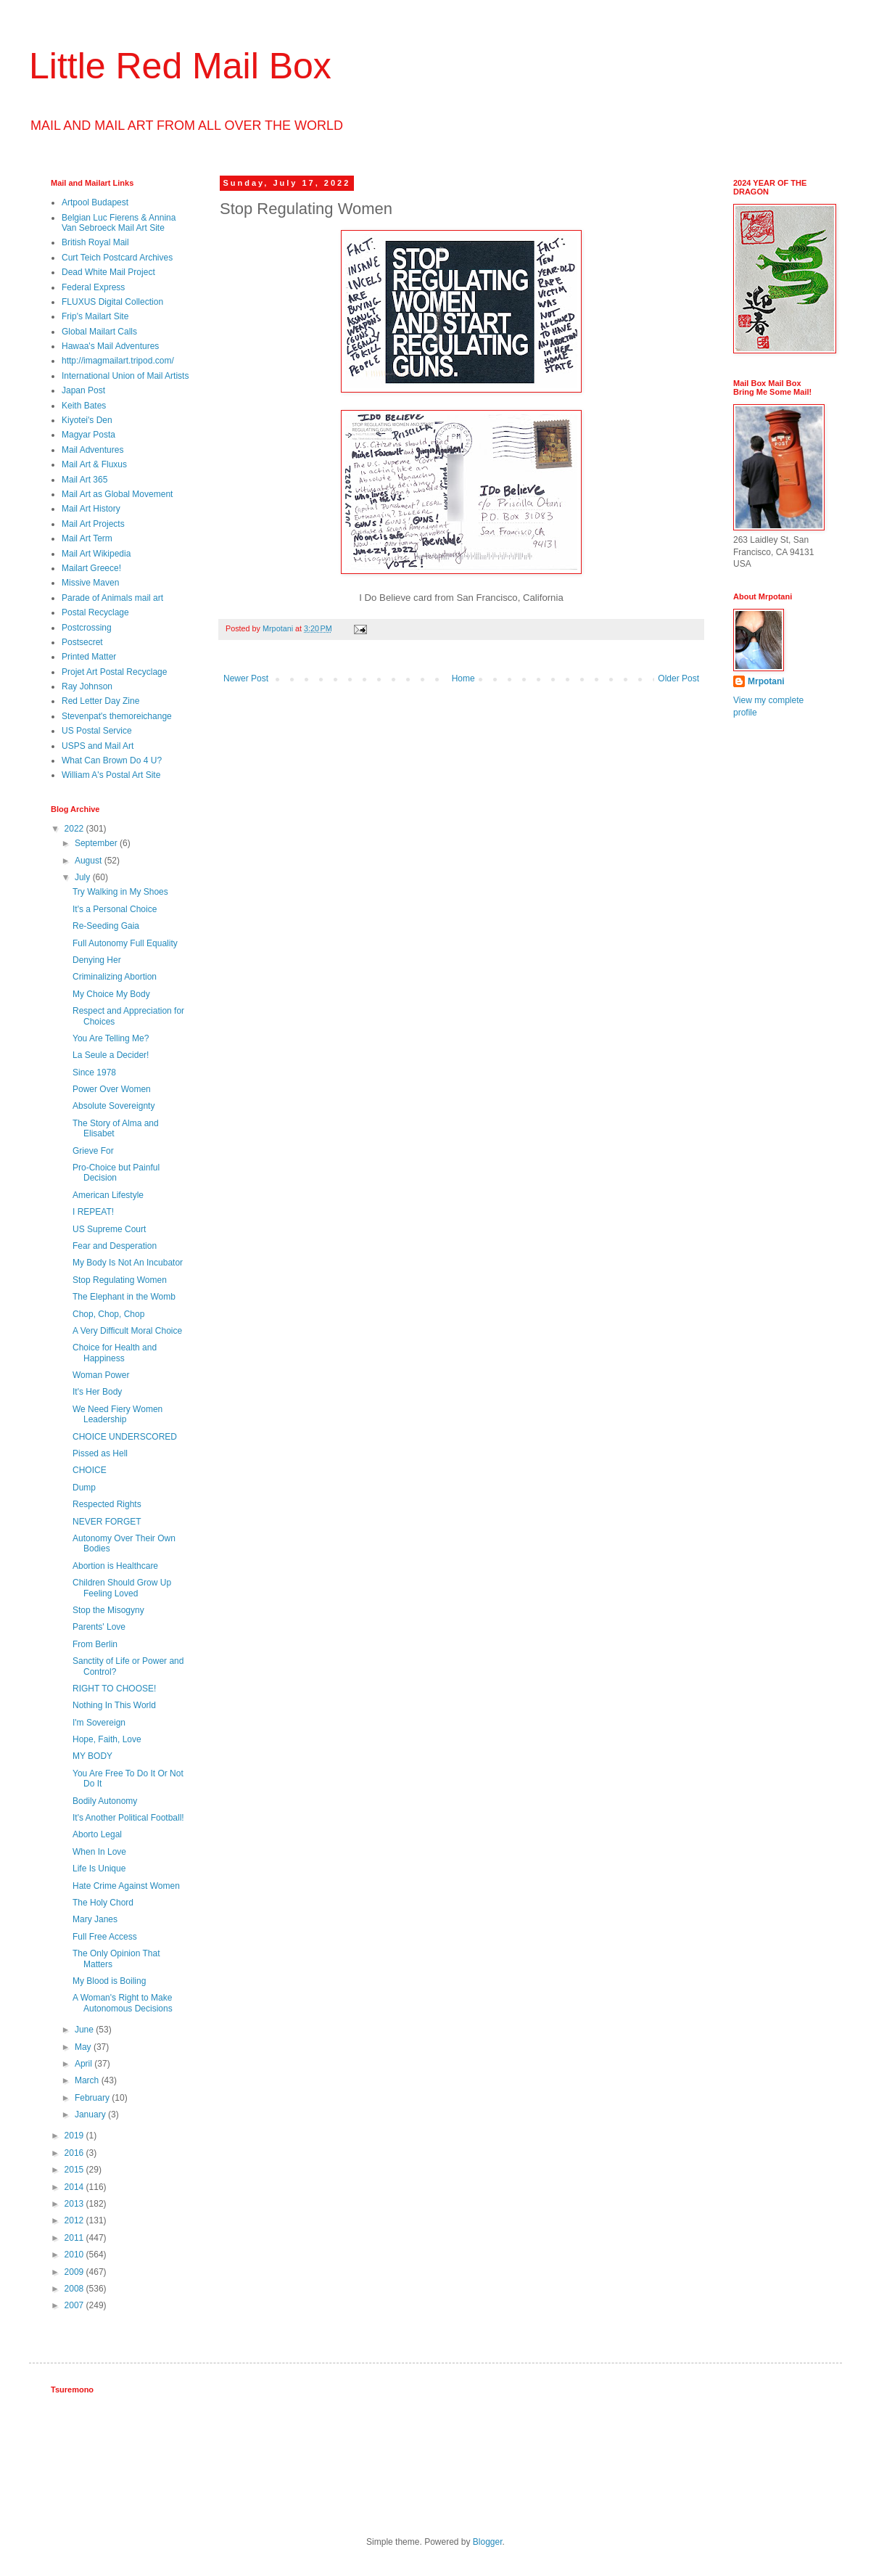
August (89, 861)
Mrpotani (766, 681)
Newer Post (245, 678)
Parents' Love (99, 1627)
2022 (75, 829)
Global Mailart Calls (99, 332)
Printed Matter (89, 657)
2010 (75, 2254)
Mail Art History (91, 509)
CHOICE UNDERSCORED (125, 1437)
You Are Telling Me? (111, 1038)
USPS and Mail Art (97, 746)
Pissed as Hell (100, 1453)
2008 (75, 2289)
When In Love (99, 1852)
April (84, 2064)
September (97, 843)
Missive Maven (90, 583)
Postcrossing (87, 628)
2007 (75, 2305)
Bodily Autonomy (105, 1801)
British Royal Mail (95, 242)
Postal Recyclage (95, 612)
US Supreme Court (109, 1229)
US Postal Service (97, 731)
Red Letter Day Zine (100, 701)
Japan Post (83, 390)
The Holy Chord (103, 1903)
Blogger (488, 2542)
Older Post (678, 678)
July (84, 877)
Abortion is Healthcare (115, 1566)
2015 (75, 2170)
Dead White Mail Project (108, 272)
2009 (75, 2272)
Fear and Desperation (115, 1246)
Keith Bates (84, 406)
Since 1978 (94, 1072)
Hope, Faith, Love (107, 1739)
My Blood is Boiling (109, 1981)
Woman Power (101, 1375)
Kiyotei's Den (87, 420)
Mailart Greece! (91, 568)
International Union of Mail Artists (125, 376)
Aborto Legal (97, 1834)
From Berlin (95, 1644)
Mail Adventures (92, 450)
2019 (75, 2135)
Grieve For (93, 1151)
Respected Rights (107, 1504)
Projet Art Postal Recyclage (114, 672)
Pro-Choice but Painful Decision (116, 1172)
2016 (75, 2153)
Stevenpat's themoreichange (117, 716)
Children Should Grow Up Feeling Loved (122, 1588)
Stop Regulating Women (120, 1280)
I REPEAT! (93, 1212)
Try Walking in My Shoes (120, 892)
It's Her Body (97, 1392)
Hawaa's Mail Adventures (110, 346)
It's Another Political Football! (128, 1818)
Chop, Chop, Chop (108, 1314)
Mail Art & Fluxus (94, 464)
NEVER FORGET (107, 1522)
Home (463, 678)
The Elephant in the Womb (124, 1297)
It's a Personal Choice (115, 909)
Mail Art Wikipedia (96, 554)
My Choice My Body (111, 994)
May (84, 2047)
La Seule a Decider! (111, 1055)
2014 (75, 2187)
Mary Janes (95, 1919)
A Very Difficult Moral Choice (127, 1331)
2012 (75, 2220)
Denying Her (97, 960)
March (88, 2080)
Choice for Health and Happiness (115, 1352)
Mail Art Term (87, 538)
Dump (84, 1487)
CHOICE (90, 1470)
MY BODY (92, 1756)
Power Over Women (112, 1089)
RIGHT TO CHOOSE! (114, 1688)
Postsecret (82, 642)
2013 (75, 2204)
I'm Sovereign (99, 1723)
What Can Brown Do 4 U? (112, 760)
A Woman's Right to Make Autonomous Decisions (123, 2003)
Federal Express (93, 287)
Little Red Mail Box (180, 66)
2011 (75, 2238)
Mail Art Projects (93, 524)
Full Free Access (105, 1937)
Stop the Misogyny (108, 1610)
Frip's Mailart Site (95, 316)
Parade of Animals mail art (112, 598)
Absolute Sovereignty (113, 1106)
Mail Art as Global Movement (117, 494)
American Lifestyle (108, 1195)
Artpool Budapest (95, 202)
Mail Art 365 (84, 480)
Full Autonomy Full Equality (125, 943)
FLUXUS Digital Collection (112, 302)
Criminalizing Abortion (115, 977)
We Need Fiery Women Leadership (117, 1414)
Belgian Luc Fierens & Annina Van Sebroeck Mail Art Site (119, 223)
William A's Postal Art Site (111, 775)
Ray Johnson (87, 686)
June (85, 2030)
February (93, 2098)
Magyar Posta (88, 435)
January (91, 2114)
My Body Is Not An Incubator (128, 1263)
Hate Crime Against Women (126, 1886)
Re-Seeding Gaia (106, 926)
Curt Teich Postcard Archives (117, 258)
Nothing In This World (114, 1705)
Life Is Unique (99, 1868)
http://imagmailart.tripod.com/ (118, 361)
